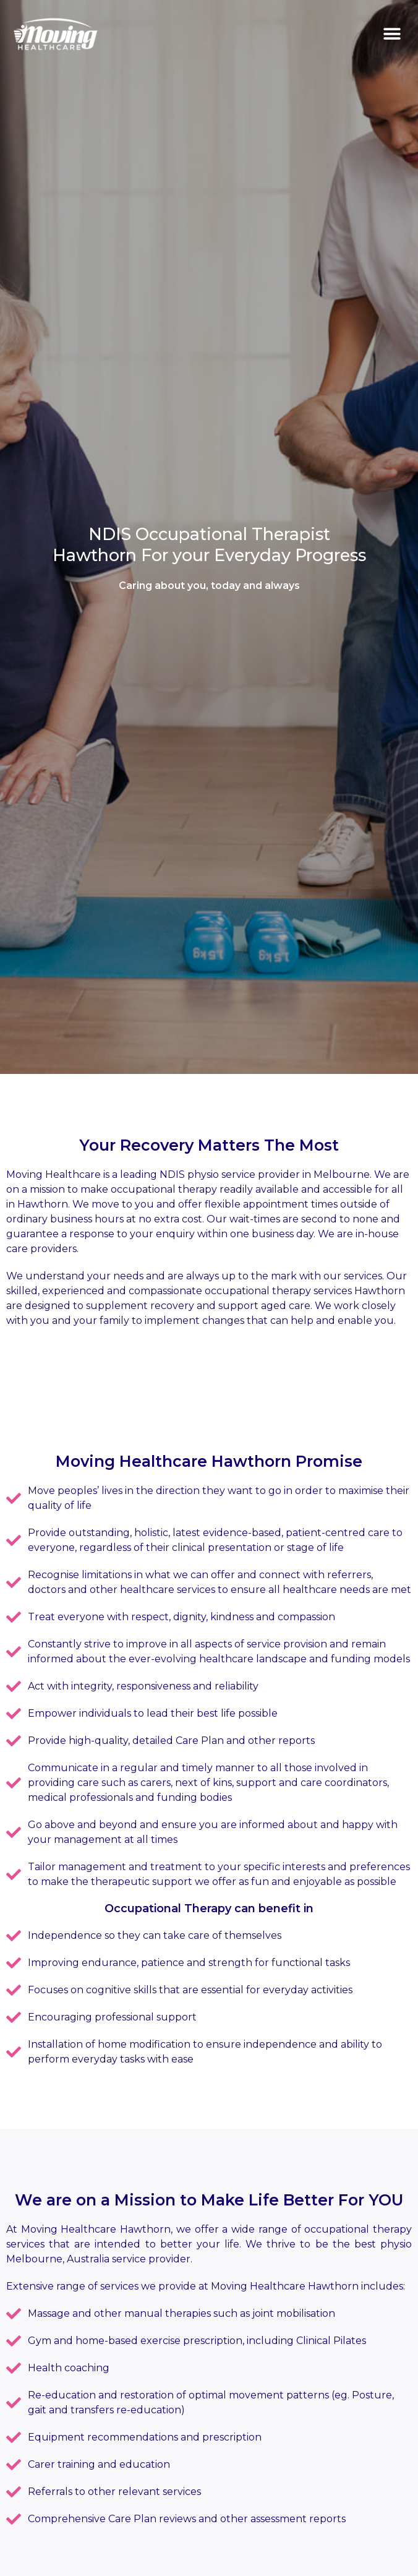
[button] (392, 34)
